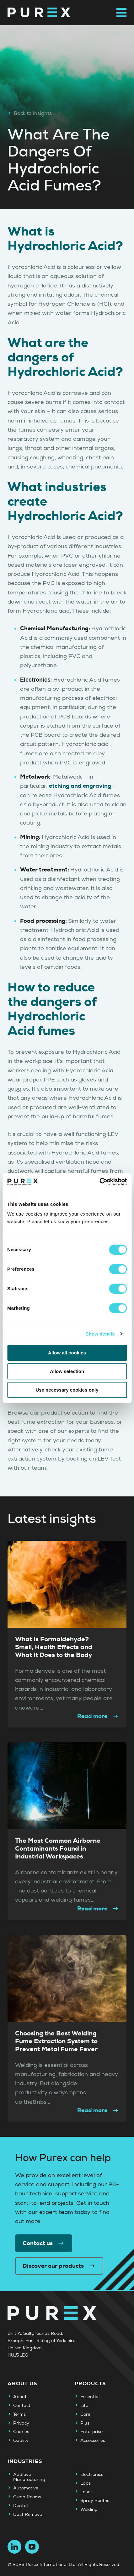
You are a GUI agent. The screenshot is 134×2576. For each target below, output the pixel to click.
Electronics (91, 2474)
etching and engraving (80, 786)
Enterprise (91, 2431)
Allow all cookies (67, 1352)
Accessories (92, 2440)
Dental (20, 2505)
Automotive (25, 2488)
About (20, 2396)
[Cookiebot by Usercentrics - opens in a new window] (99, 1182)
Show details (100, 1333)
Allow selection (67, 1371)
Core (85, 2414)
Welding (89, 2509)
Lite (84, 2405)
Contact (21, 2405)
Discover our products (59, 2266)
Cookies (21, 2431)
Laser (86, 2491)
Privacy (21, 2423)
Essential (89, 2396)
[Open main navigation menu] (121, 13)
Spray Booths (94, 2500)
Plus (84, 2423)
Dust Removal (28, 2514)
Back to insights (30, 113)
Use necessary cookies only (66, 1390)
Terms (19, 2414)
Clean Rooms (27, 2496)
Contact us (44, 2243)
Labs (85, 2483)
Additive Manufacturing (29, 2477)
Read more (98, 1716)
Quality (21, 2440)
